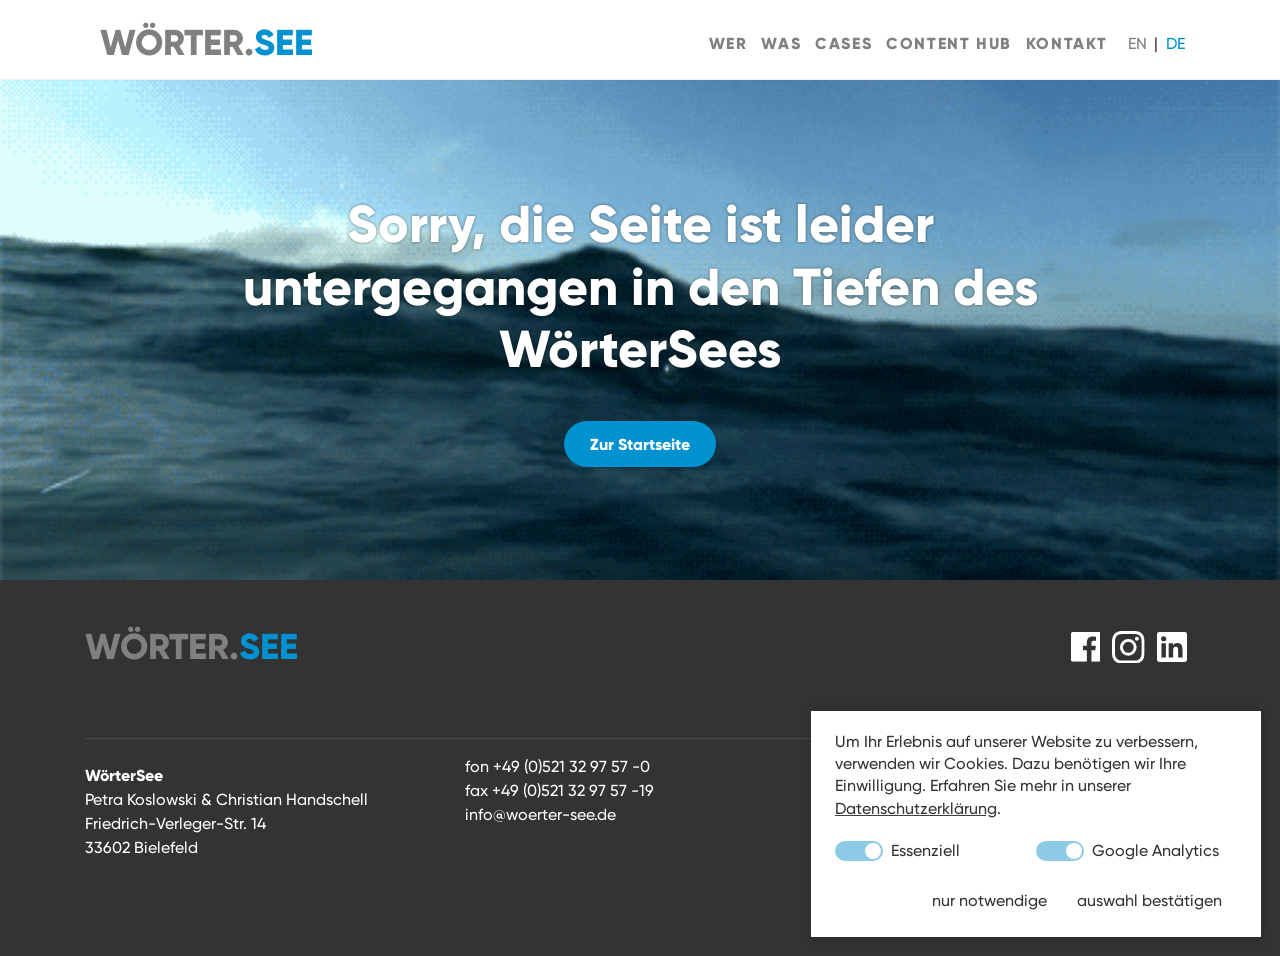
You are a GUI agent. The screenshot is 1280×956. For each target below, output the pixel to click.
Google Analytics (1127, 851)
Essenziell (897, 851)
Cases (843, 43)
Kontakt (1067, 43)
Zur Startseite (640, 444)
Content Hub (949, 43)
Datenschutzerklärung (916, 808)
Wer (728, 43)
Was (781, 43)
